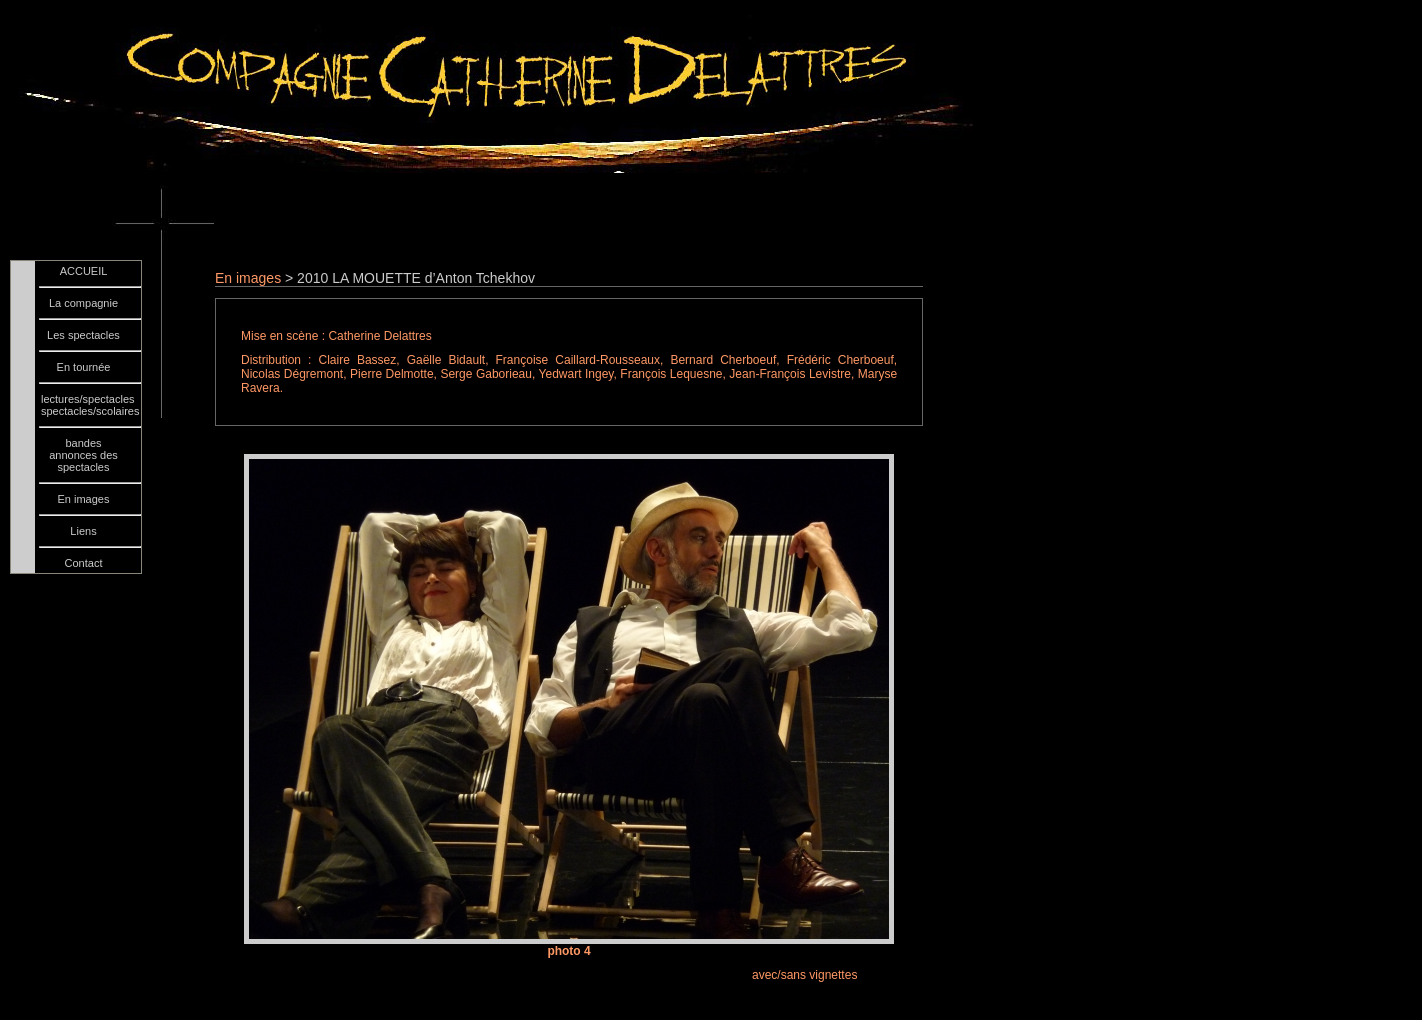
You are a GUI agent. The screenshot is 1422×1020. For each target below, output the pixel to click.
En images (248, 278)
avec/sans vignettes (804, 975)
